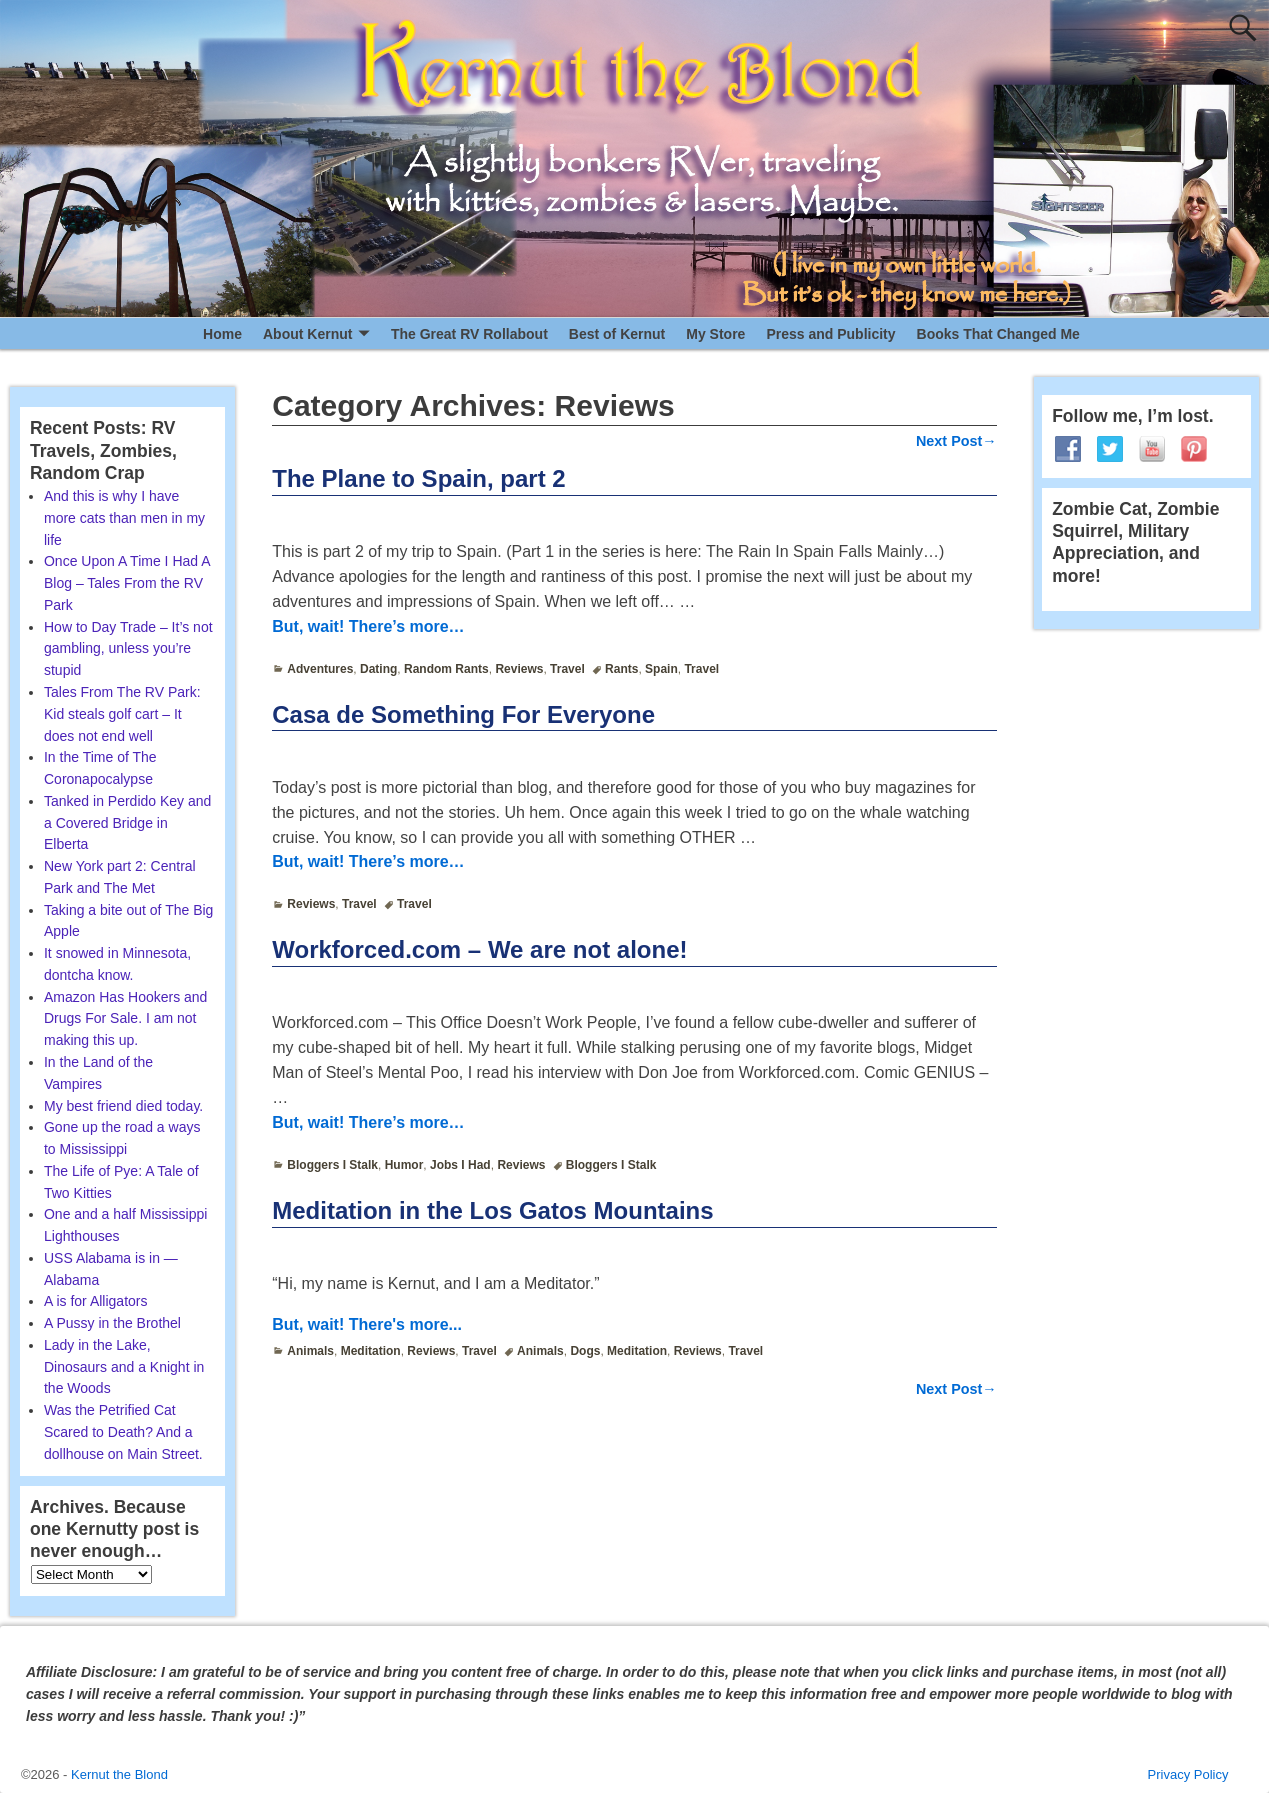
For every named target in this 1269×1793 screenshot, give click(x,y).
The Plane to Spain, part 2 (418, 478)
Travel (567, 669)
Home (222, 334)
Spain (661, 669)
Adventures (320, 669)
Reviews (519, 669)
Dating (378, 669)
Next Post (956, 441)
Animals (310, 1351)
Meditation (371, 1351)
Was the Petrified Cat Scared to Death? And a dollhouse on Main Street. (123, 1432)
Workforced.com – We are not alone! (479, 949)
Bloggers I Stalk (332, 1165)
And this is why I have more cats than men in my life (124, 518)
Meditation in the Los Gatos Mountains (492, 1210)
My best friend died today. (123, 1106)
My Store (715, 334)
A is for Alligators (96, 1301)
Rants (621, 669)
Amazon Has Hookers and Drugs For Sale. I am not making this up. (125, 1019)
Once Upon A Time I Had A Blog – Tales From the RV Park (127, 583)
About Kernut (307, 334)
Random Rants (446, 669)
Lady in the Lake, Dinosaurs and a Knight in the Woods (124, 1367)
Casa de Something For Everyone (463, 714)
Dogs (585, 1351)
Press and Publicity (830, 334)
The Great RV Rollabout (469, 334)
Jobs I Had (460, 1165)
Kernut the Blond (119, 1774)
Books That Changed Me (998, 334)
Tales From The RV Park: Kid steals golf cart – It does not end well (122, 714)
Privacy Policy (1188, 1774)
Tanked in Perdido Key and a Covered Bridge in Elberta (127, 823)
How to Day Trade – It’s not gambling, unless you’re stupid (128, 649)
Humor (404, 1165)
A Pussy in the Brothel (112, 1323)
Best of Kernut (617, 334)
